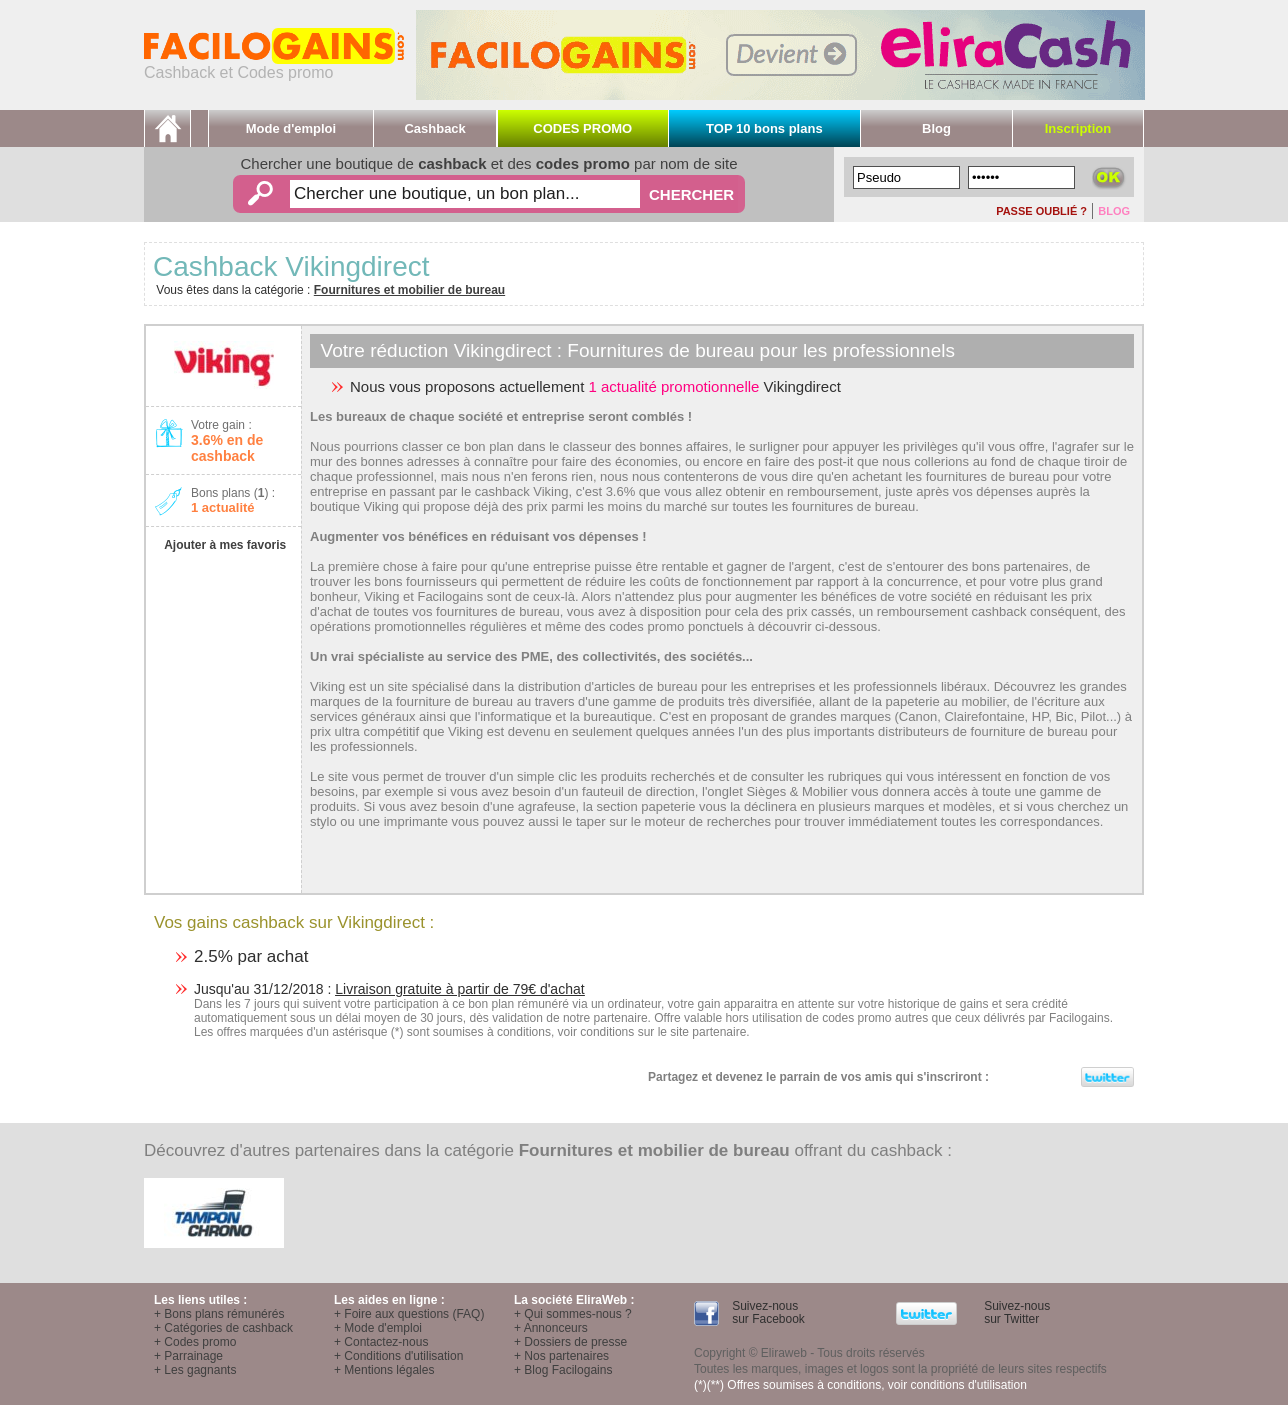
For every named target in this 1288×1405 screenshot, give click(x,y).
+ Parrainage (188, 1356)
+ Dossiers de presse (570, 1342)
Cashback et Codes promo (274, 65)
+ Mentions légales (384, 1370)
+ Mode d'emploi (378, 1328)
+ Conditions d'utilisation (398, 1356)
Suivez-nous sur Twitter (1015, 1312)
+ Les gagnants (195, 1370)
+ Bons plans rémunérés (219, 1314)
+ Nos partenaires (561, 1356)
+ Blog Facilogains (563, 1370)
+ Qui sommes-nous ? (573, 1314)
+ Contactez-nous (381, 1342)
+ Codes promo (195, 1342)
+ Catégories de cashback (223, 1328)
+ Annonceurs (551, 1328)
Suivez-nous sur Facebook (767, 1312)
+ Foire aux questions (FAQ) (409, 1314)
